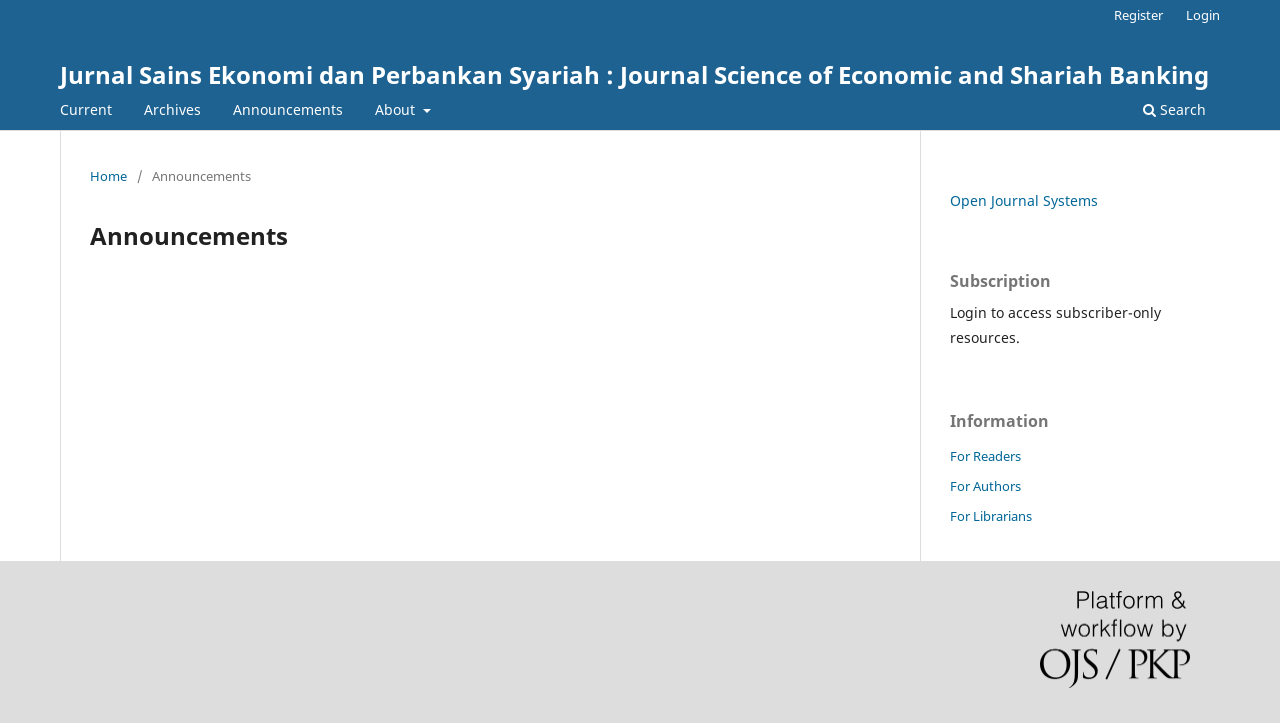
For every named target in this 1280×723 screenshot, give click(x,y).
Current (86, 109)
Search (1174, 109)
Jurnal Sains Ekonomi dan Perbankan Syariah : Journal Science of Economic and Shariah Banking (634, 74)
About (397, 109)
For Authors (985, 486)
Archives (172, 109)
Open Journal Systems (1024, 200)
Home (108, 176)
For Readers (985, 456)
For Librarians (991, 516)
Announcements (288, 109)
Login (1203, 15)
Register (1138, 15)
